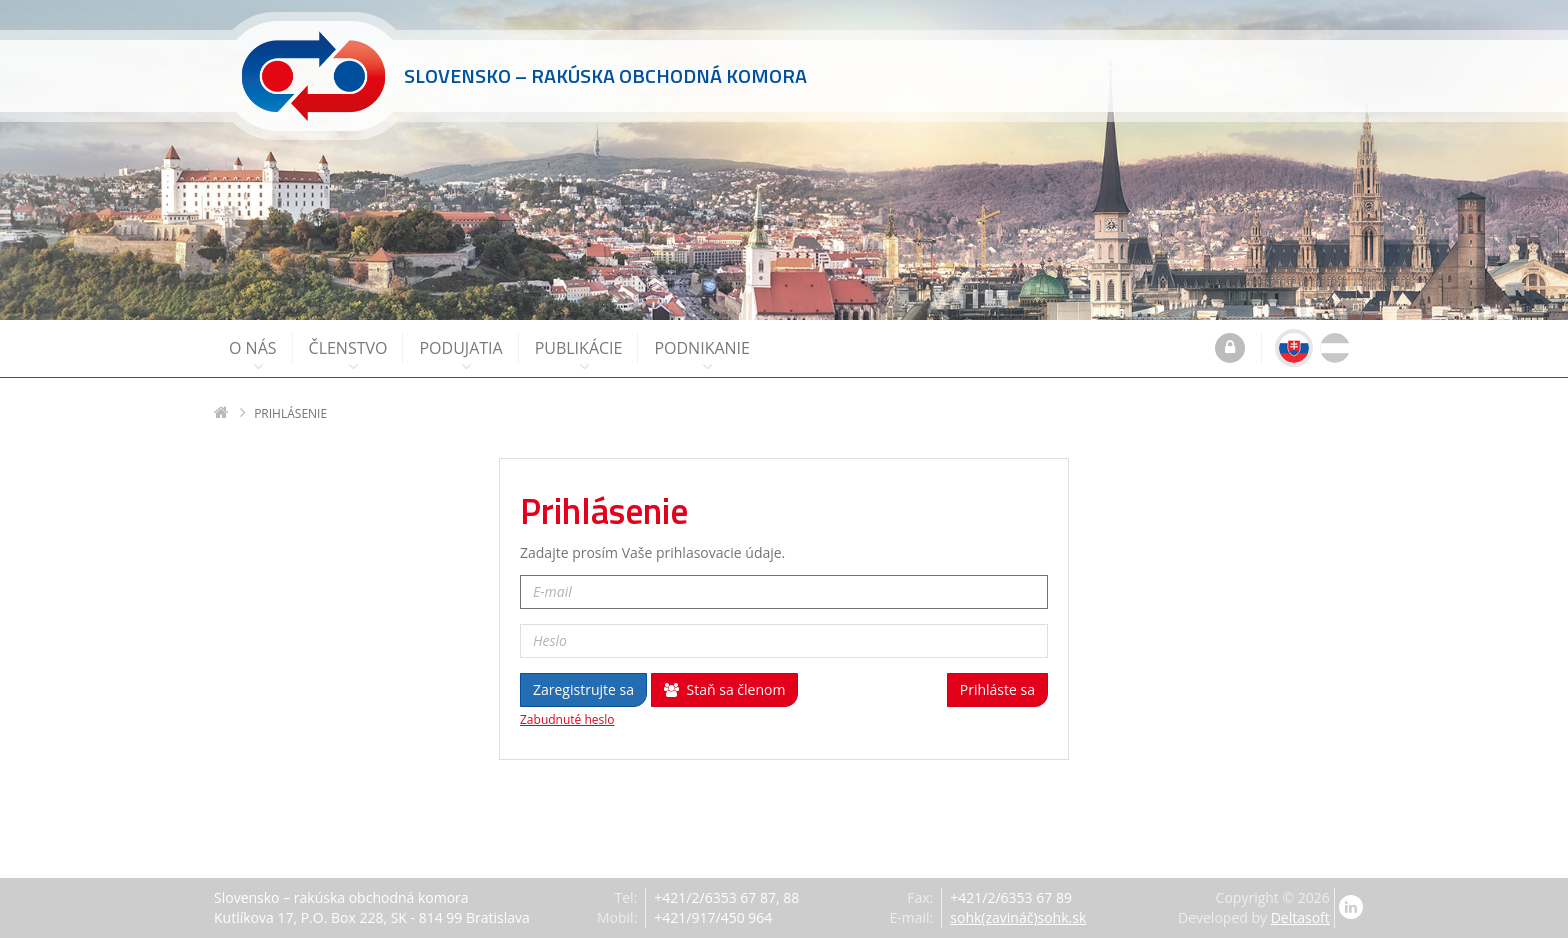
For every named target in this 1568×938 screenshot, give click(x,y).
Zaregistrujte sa (583, 689)
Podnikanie (702, 355)
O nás (253, 355)
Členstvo (348, 355)
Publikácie (579, 355)
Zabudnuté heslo (567, 720)
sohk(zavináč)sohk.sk (1018, 917)
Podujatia (460, 355)
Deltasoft (1300, 917)
